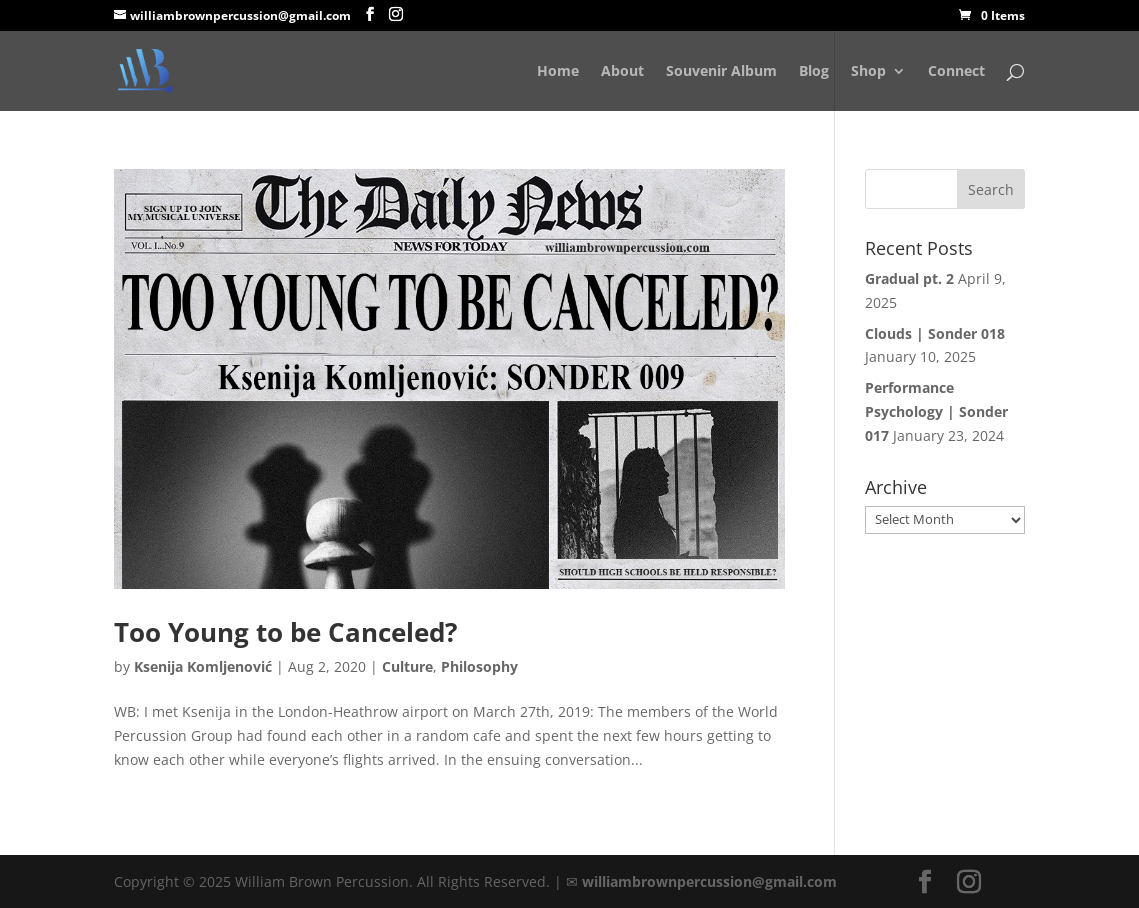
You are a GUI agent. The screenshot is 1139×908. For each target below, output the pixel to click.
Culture (407, 666)
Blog (814, 72)
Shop (868, 72)
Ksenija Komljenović (203, 666)
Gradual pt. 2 (909, 278)
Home (558, 72)
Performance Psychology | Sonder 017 (936, 411)
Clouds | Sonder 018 (935, 333)
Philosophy (479, 666)
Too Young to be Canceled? (285, 632)
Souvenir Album (721, 72)
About (622, 72)
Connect (956, 72)
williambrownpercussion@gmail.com (709, 881)
